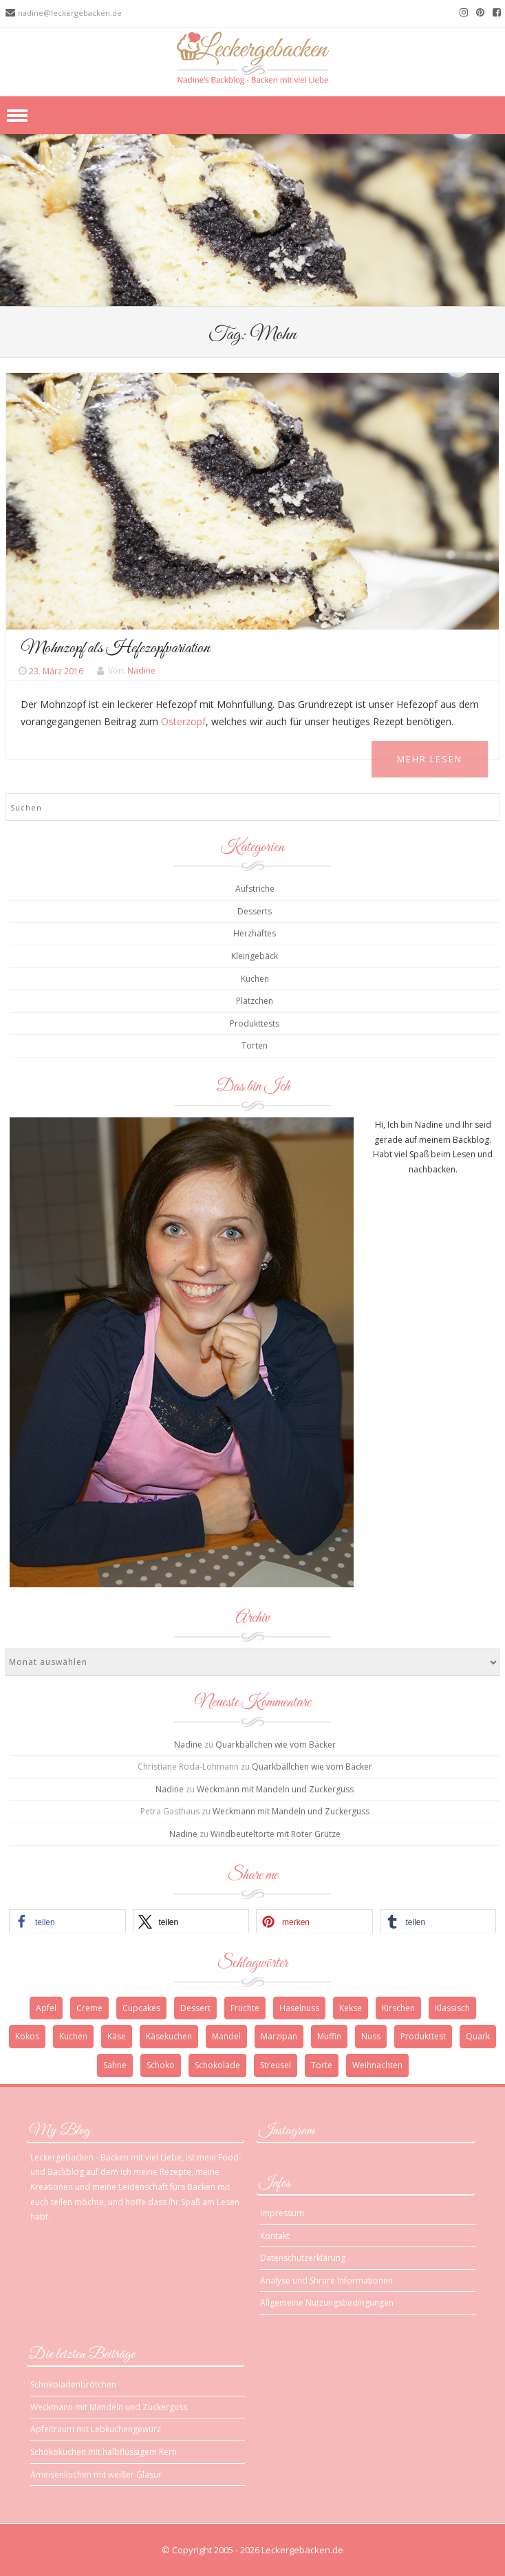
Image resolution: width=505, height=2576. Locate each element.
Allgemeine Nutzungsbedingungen (327, 2302)
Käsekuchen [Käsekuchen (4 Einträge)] (169, 2036)
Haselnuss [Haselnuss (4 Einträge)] (299, 2008)
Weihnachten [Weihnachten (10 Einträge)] (377, 2065)
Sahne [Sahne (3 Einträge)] (115, 2065)
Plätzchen (254, 1001)
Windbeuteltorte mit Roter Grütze (276, 1834)
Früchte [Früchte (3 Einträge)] (244, 2008)
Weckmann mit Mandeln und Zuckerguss (275, 1789)
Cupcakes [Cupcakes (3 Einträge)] (141, 2008)
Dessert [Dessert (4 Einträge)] (195, 2008)
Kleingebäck (254, 956)
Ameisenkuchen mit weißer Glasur (96, 2474)
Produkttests (254, 1023)
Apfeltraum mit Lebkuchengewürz (95, 2429)
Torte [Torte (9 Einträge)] (321, 2065)
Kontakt (275, 2236)
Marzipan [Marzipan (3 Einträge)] (279, 2036)
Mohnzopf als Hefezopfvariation (115, 648)
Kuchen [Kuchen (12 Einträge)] (73, 2036)
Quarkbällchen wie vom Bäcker (275, 1744)
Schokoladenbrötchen (73, 2384)
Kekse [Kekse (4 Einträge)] (350, 2008)
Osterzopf (183, 721)
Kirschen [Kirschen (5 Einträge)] (398, 2008)
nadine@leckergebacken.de (70, 13)
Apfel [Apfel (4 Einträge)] (46, 2008)
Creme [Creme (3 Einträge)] (89, 2008)
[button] (67, 1921)
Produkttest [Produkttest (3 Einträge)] (423, 2036)
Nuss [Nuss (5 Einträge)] (370, 2036)
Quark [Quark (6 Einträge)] (478, 2036)
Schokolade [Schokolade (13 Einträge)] (217, 2065)
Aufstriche (255, 888)
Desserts (254, 911)
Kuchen (255, 979)
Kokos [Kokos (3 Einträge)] (27, 2036)
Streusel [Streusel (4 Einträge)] (275, 2065)
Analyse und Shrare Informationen (326, 2280)
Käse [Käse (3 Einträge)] (116, 2036)
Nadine (141, 671)
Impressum (282, 2213)
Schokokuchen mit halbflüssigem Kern (103, 2452)
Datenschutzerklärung (302, 2258)
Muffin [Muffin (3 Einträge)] (329, 2036)
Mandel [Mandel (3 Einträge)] (226, 2036)
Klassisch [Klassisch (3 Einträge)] (452, 2008)
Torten (254, 1045)
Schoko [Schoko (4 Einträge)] (161, 2065)
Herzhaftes (254, 933)
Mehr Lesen (429, 759)
